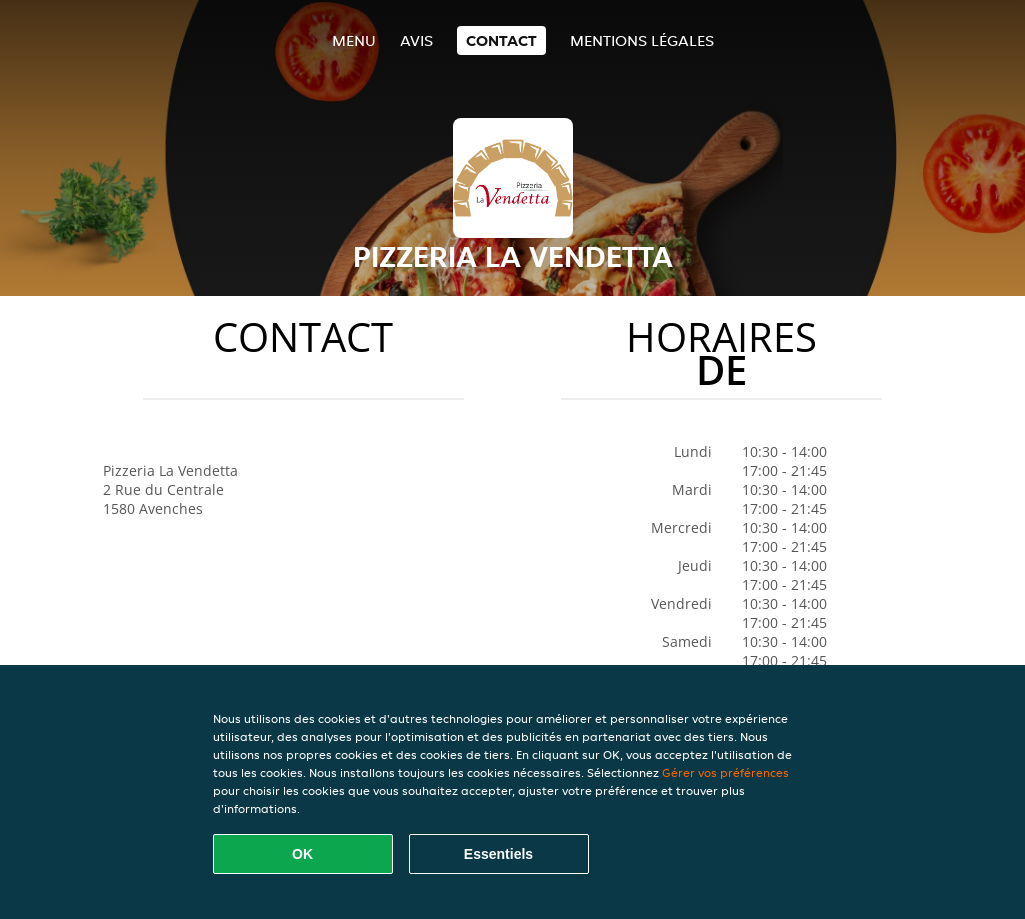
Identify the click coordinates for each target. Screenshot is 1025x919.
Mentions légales (642, 40)
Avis (416, 40)
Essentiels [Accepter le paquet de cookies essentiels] (498, 854)
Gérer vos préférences (725, 772)
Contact (501, 40)
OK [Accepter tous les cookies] (302, 854)
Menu (354, 40)
